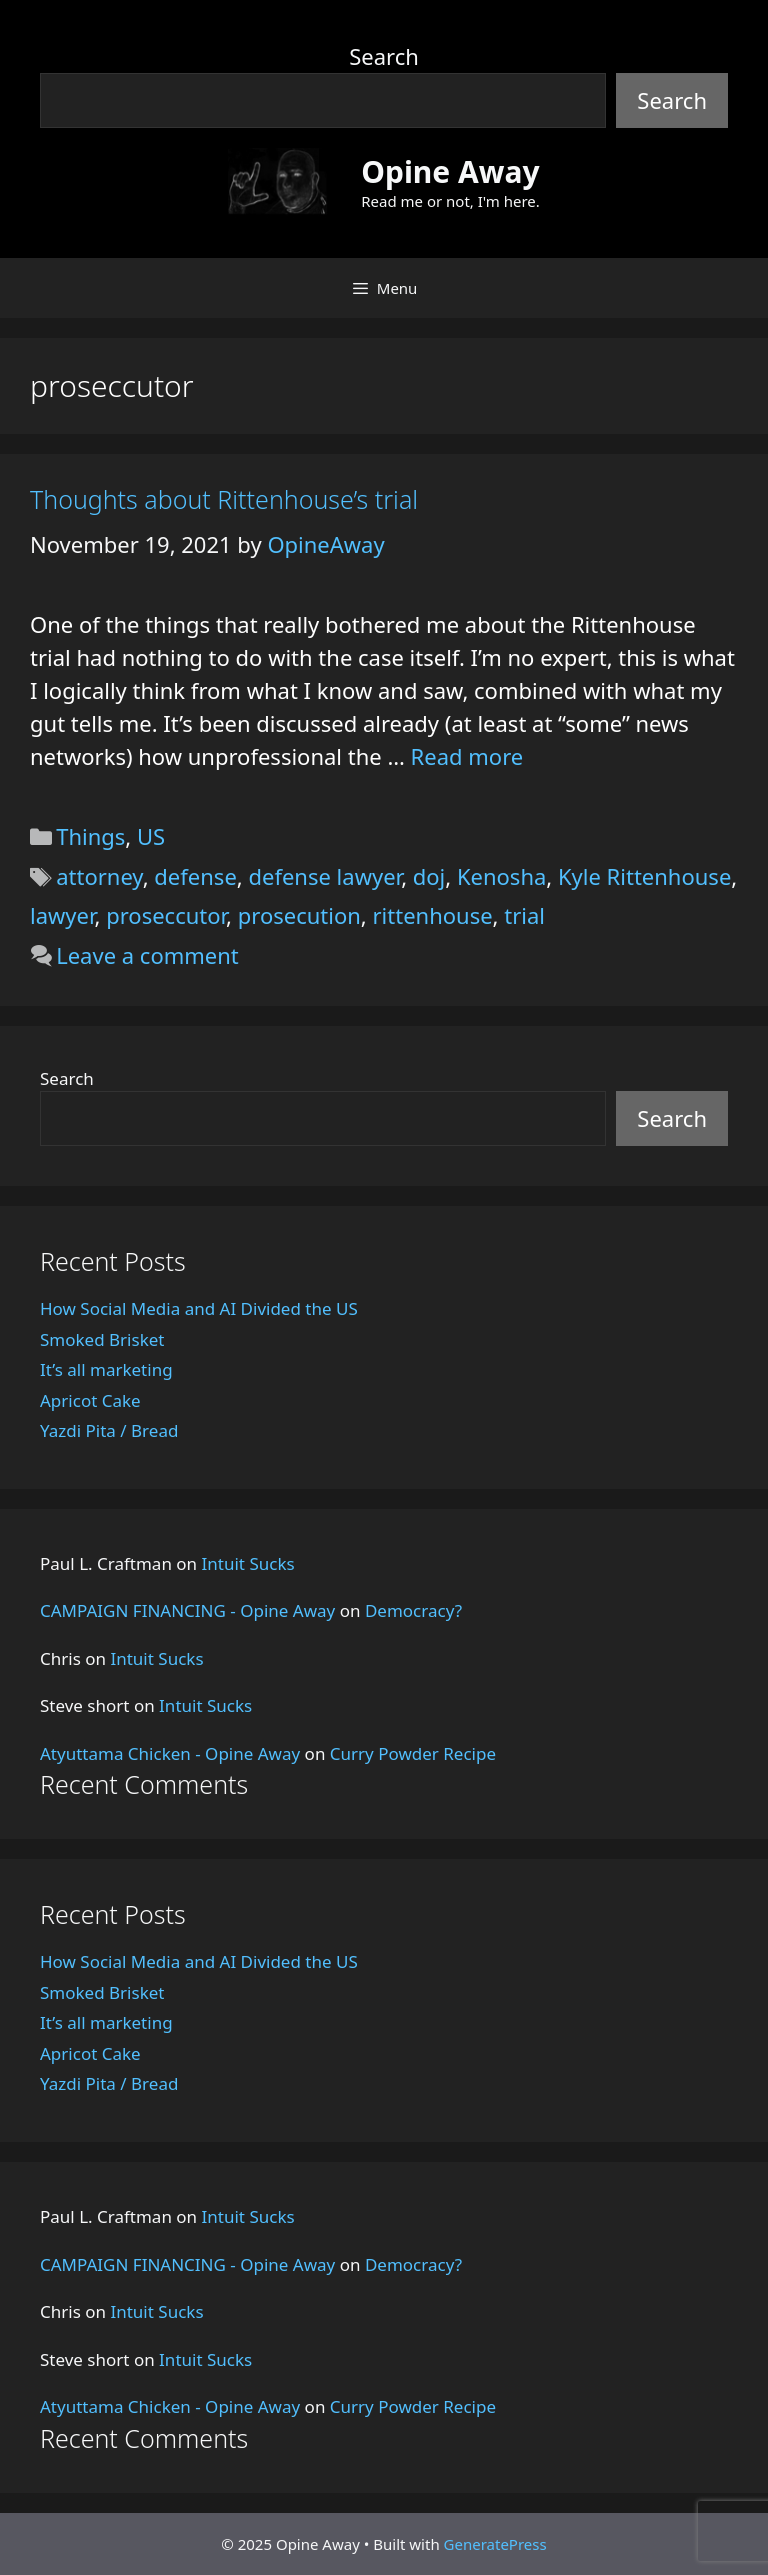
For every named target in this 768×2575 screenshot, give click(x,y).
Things (90, 836)
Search (384, 56)
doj (429, 876)
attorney (99, 876)
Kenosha (501, 876)
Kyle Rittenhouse (644, 876)
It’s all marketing (106, 1369)
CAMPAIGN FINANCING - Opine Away (187, 1610)
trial (524, 915)
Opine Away (450, 171)
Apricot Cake (90, 1400)
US (151, 836)
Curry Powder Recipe (413, 1753)
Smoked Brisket (102, 1339)
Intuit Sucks (248, 1563)
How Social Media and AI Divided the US (199, 1308)
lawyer (62, 915)
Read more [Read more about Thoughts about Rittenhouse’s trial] (467, 756)
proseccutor (166, 915)
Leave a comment (147, 955)
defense (195, 876)
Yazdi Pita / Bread (109, 1430)
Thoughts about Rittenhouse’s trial (224, 499)
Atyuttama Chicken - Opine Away (170, 1753)
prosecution (299, 915)
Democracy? (413, 1610)
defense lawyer (324, 876)
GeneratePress (495, 2544)
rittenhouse (432, 915)
